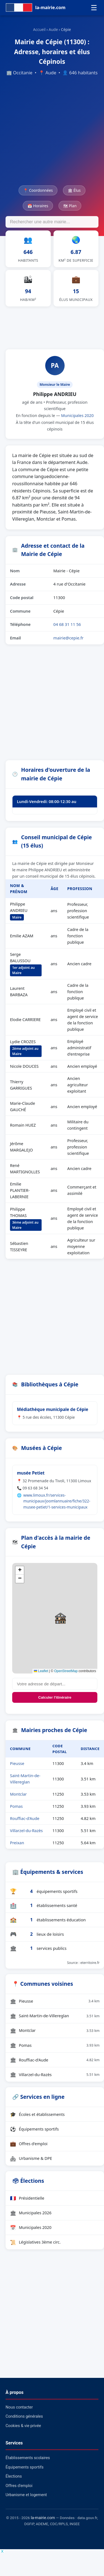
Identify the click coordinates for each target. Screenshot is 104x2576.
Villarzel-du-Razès (26, 1830)
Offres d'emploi (28, 2143)
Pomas (16, 1806)
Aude (53, 29)
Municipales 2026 (31, 2213)
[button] (60, 1618)
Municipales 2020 (77, 415)
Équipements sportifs (34, 2129)
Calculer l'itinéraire (54, 1697)
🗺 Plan (70, 205)
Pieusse (17, 1763)
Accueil (39, 29)
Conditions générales (24, 2416)
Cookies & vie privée (23, 2425)
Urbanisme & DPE (31, 2158)
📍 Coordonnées (38, 190)
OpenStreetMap (66, 1671)
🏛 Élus (74, 190)
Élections (14, 2476)
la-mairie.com (43, 2517)
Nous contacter (19, 2407)
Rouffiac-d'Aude (24, 1818)
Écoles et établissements (37, 2114)
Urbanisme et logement (26, 2495)
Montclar (18, 1794)
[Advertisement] (52, 131)
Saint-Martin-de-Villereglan (55, 2016)
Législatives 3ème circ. (35, 2242)
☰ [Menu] (94, 8)
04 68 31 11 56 (67, 624)
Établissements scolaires (28, 2458)
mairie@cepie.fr (68, 638)
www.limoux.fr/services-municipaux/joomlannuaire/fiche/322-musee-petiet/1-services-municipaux (56, 1501)
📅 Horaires (37, 205)
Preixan (17, 1842)
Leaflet (41, 1671)
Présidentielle (27, 2198)
